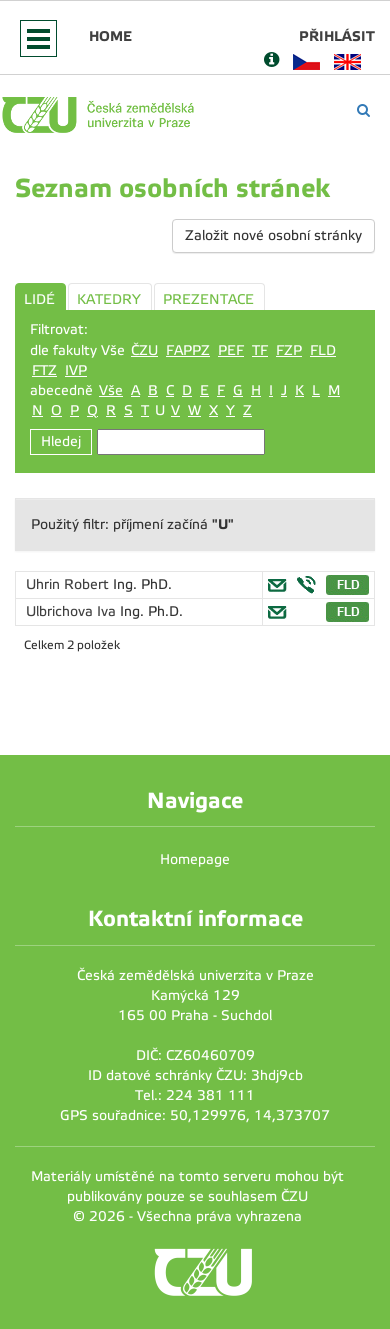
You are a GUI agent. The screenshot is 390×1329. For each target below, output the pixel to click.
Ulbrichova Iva (73, 611)
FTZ (44, 370)
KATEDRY (109, 299)
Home (110, 36)
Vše (111, 390)
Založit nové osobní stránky (273, 235)
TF (260, 350)
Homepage (195, 859)
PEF (231, 350)
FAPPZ (188, 350)
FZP (289, 350)
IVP (76, 370)
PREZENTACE (208, 299)
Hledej (61, 441)
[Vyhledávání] (363, 110)
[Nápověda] (271, 61)
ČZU (144, 350)
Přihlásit (337, 36)
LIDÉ (39, 299)
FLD (323, 350)
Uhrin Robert (69, 584)
